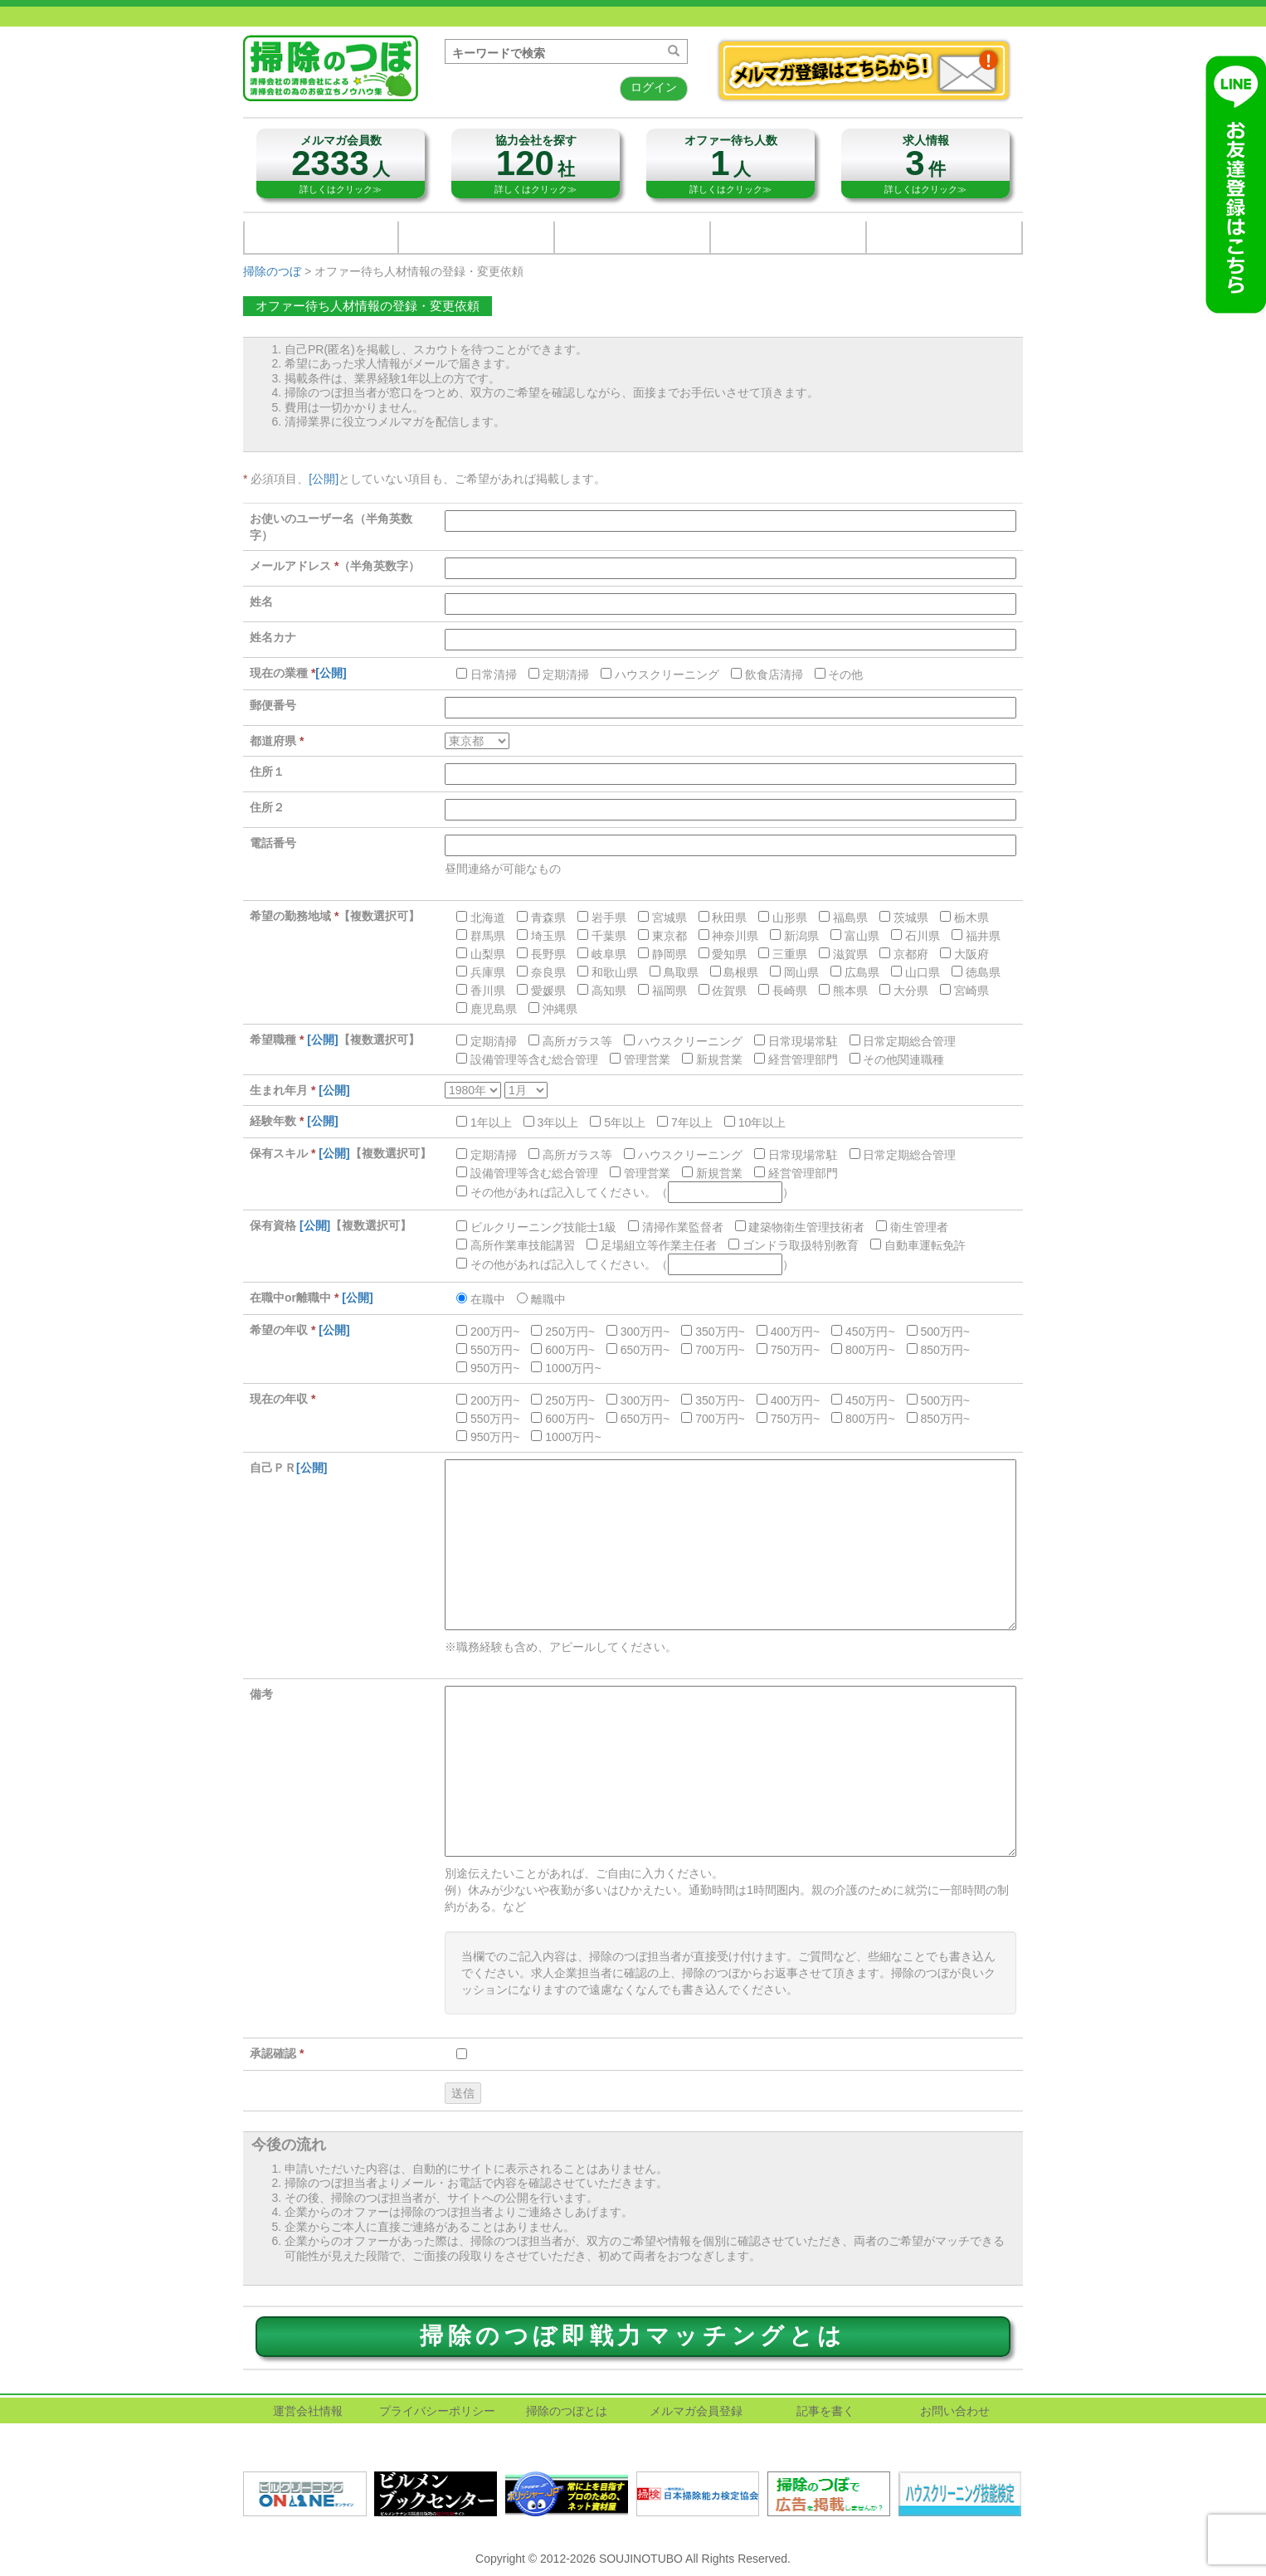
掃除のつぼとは (566, 2411)
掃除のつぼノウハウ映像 (944, 237)
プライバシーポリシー (437, 2411)
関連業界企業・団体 (632, 237)
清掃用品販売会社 (476, 237)
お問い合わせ (788, 237)
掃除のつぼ (272, 271)
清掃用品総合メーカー (321, 237)
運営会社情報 (308, 2411)
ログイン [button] (654, 87)
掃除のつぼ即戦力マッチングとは (633, 2336)
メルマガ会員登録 (696, 2411)
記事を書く (825, 2411)
